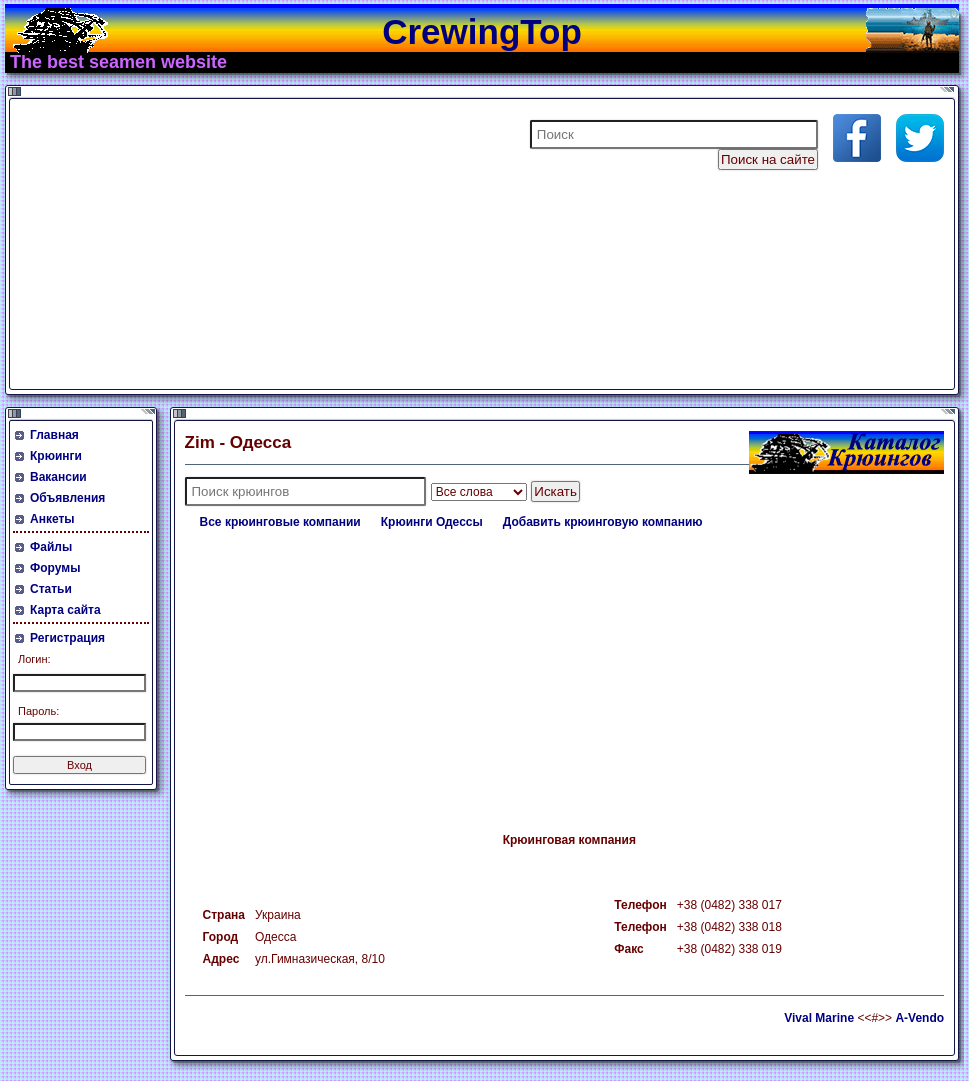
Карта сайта (65, 610)
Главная (54, 435)
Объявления (67, 498)
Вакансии (58, 477)
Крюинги (56, 456)
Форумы (55, 568)
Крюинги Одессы (432, 522)
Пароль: (38, 711)
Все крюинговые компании (280, 522)
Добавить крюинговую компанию (603, 522)
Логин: (34, 659)
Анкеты (52, 519)
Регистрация (67, 638)
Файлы (51, 547)
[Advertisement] (254, 244)
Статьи (51, 589)
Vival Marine (819, 1018)
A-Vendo (919, 1018)
